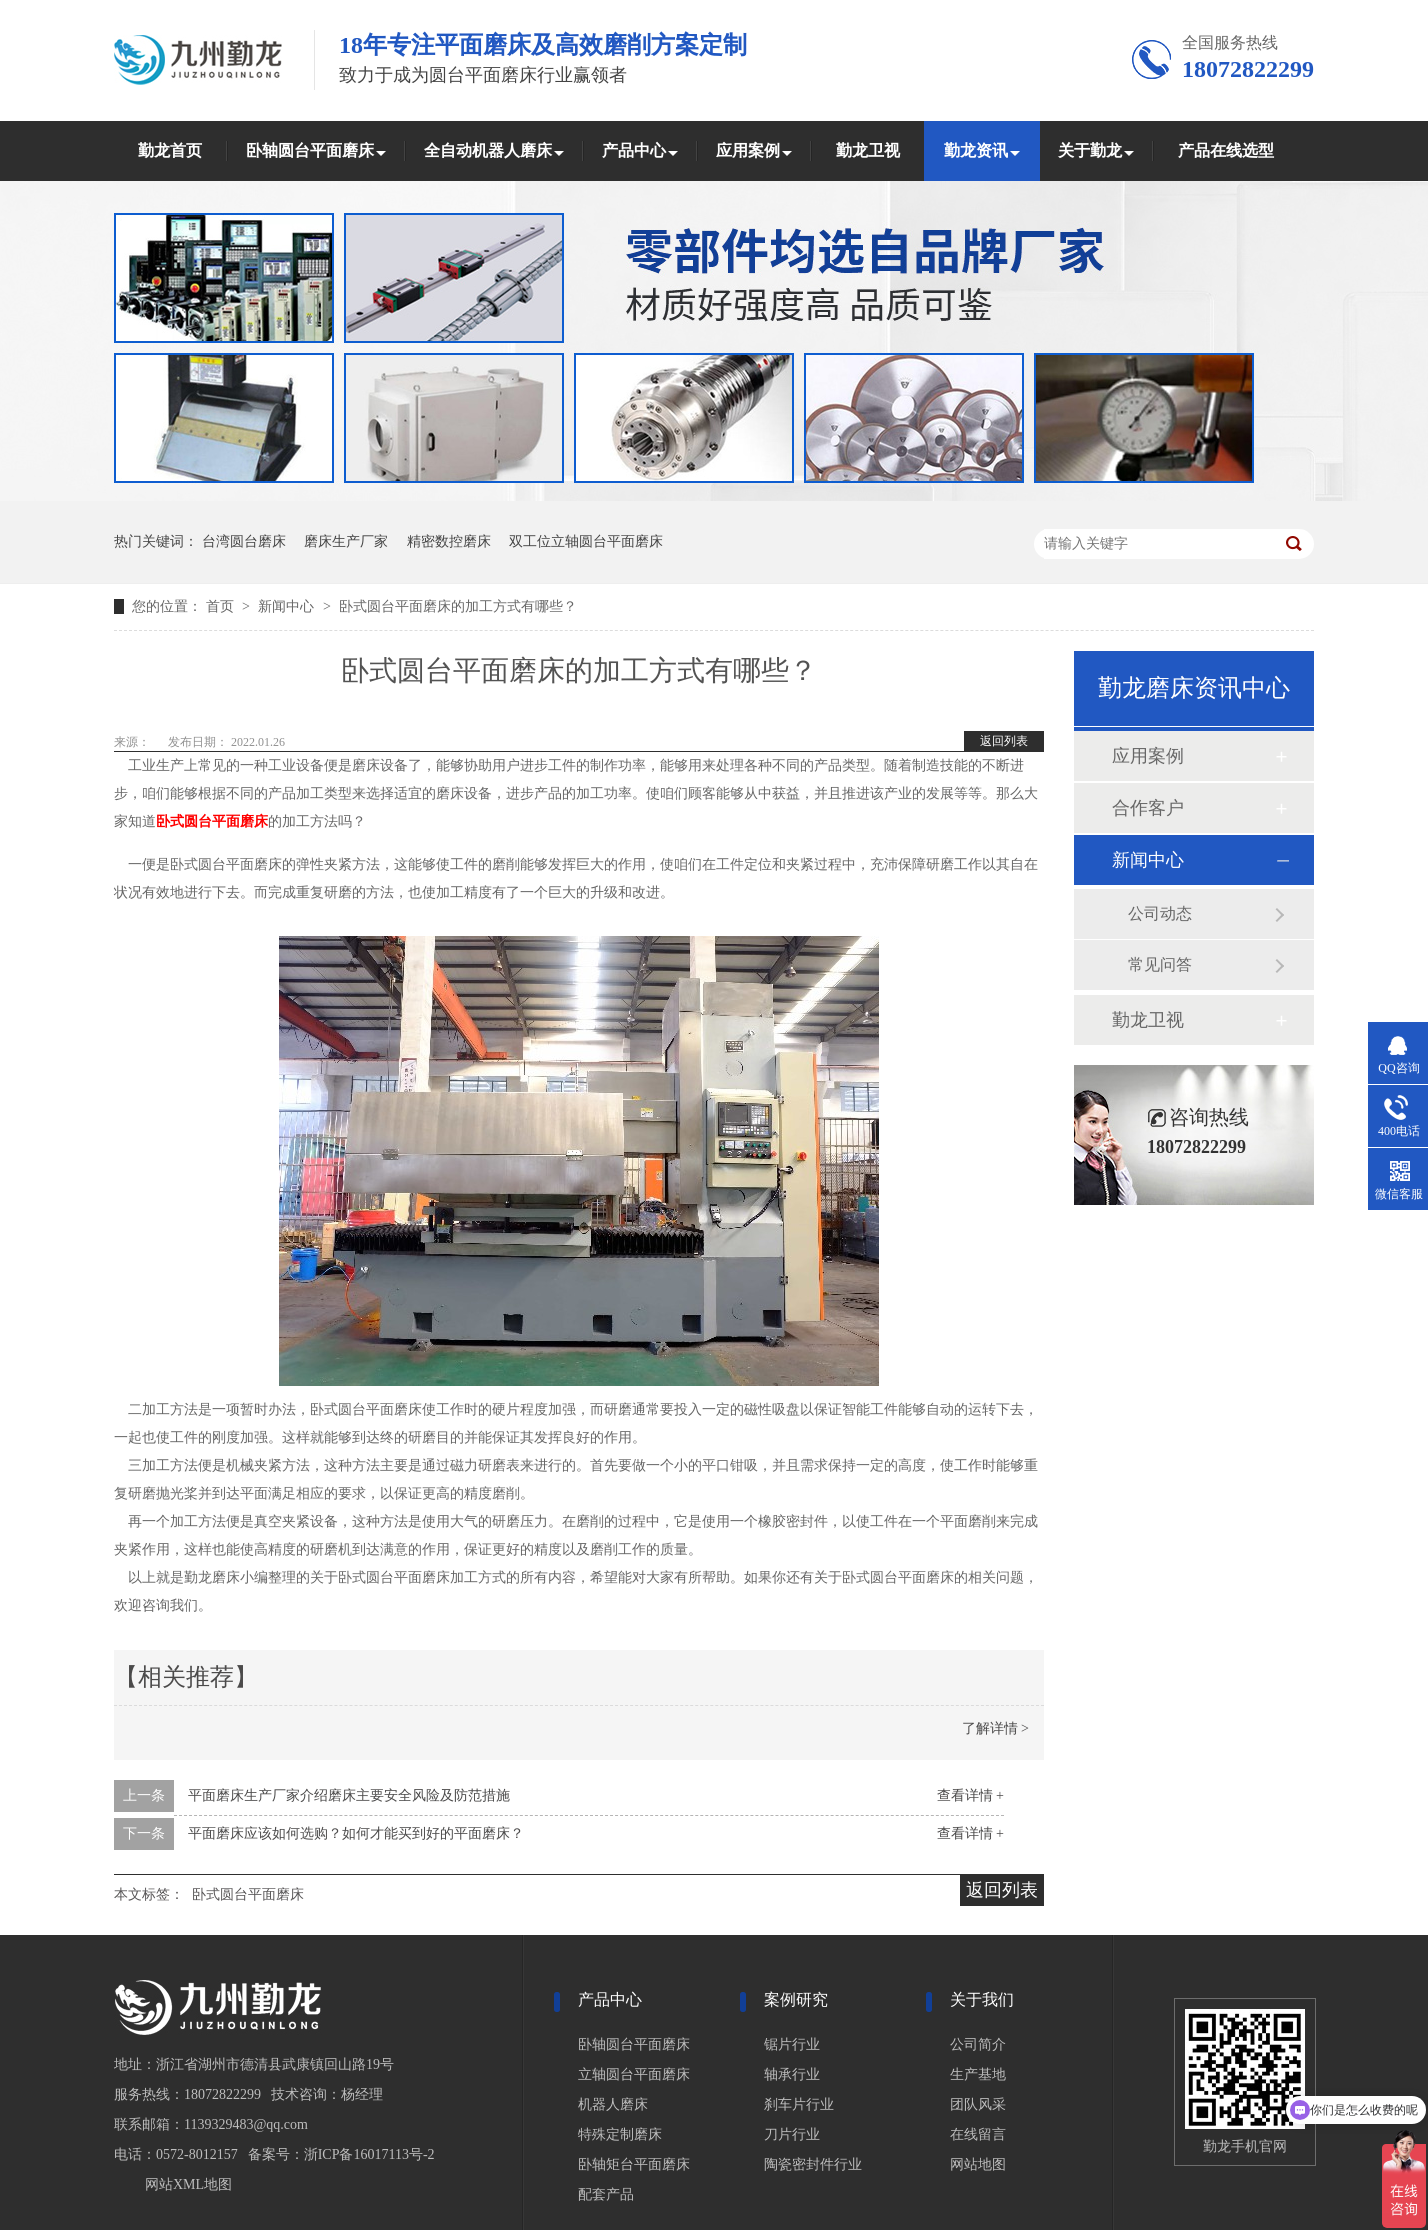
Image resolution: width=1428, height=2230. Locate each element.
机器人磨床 (613, 2104)
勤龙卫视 (868, 150)
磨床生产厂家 (346, 541)
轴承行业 (792, 2074)
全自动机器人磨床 (488, 150)
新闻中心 (288, 606)
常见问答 (1160, 964)
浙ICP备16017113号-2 (369, 2154)
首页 (222, 606)
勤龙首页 (170, 150)
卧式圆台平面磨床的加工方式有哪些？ (458, 606)
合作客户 (1148, 808)
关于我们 (982, 1999)
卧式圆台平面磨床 (248, 1894)
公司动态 (1160, 913)
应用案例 (748, 150)
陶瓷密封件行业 (813, 2164)
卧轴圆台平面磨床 (310, 150)
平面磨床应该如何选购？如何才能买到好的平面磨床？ (356, 1833)
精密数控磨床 (449, 541)
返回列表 (1004, 741)
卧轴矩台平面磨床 (634, 2164)
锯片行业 (792, 2044)
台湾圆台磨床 (244, 541)
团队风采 (978, 2104)
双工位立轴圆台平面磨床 (586, 541)
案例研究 (796, 1999)
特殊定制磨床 (620, 2134)
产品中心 (634, 150)
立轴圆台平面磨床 (634, 2074)
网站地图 (978, 2164)
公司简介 (978, 2044)
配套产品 (606, 2194)
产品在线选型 (1226, 150)
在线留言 (978, 2134)
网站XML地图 (188, 2184)
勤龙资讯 (976, 150)
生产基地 (978, 2074)
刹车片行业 (799, 2104)
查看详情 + (970, 1795)
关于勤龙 (1090, 150)
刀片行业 (792, 2134)
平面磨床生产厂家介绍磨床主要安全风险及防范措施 (349, 1795)
